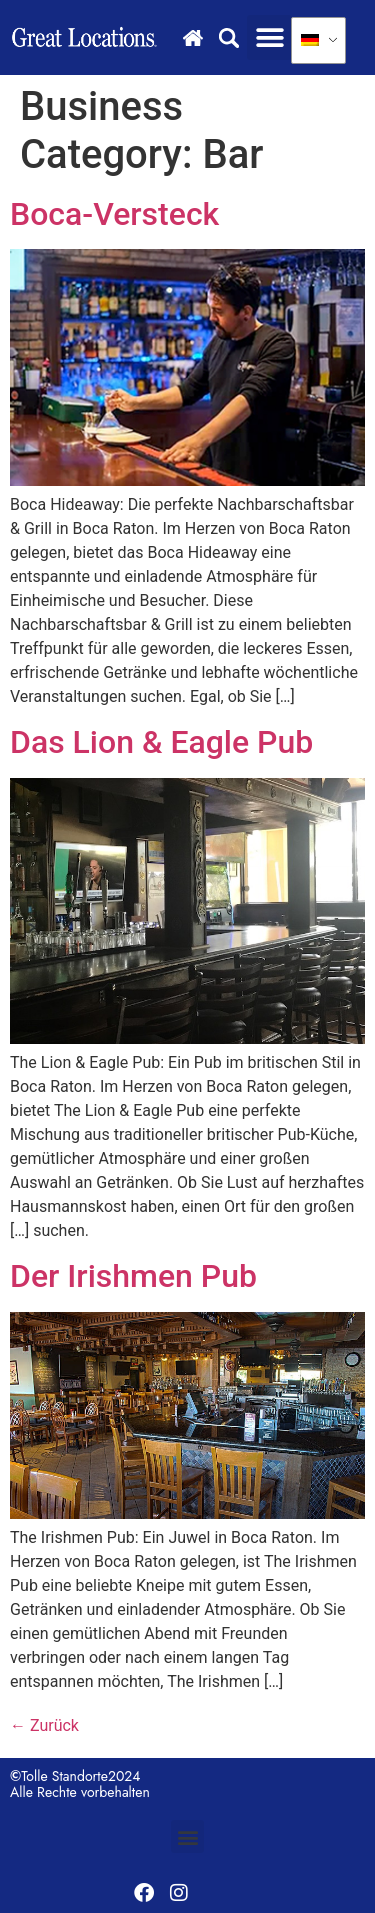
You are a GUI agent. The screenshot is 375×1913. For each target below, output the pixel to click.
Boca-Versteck (114, 214)
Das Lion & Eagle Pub (161, 742)
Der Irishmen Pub (133, 1276)
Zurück (44, 1725)
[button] (269, 37)
